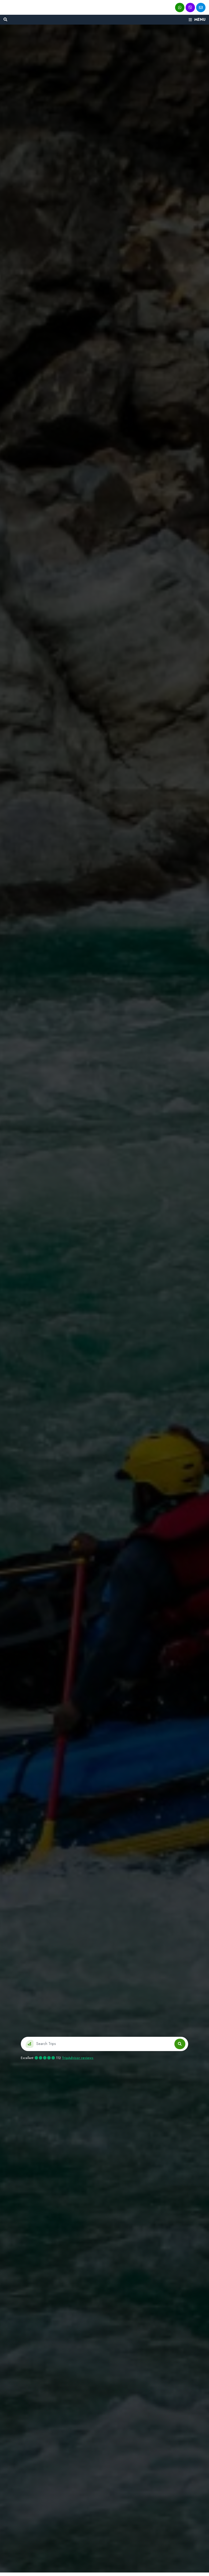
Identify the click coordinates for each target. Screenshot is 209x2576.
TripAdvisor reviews (77, 2062)
